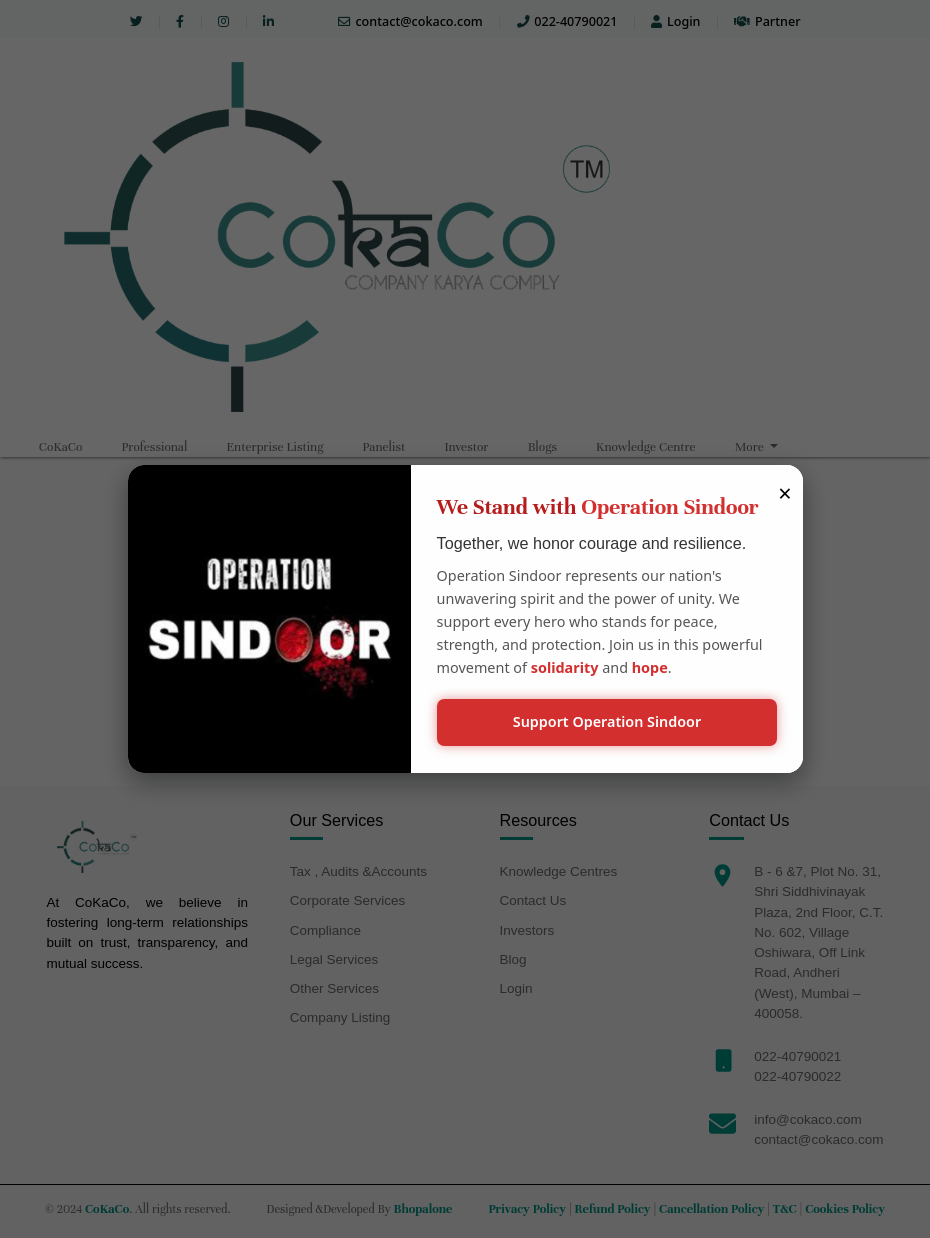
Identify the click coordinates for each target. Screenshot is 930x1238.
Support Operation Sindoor (607, 721)
